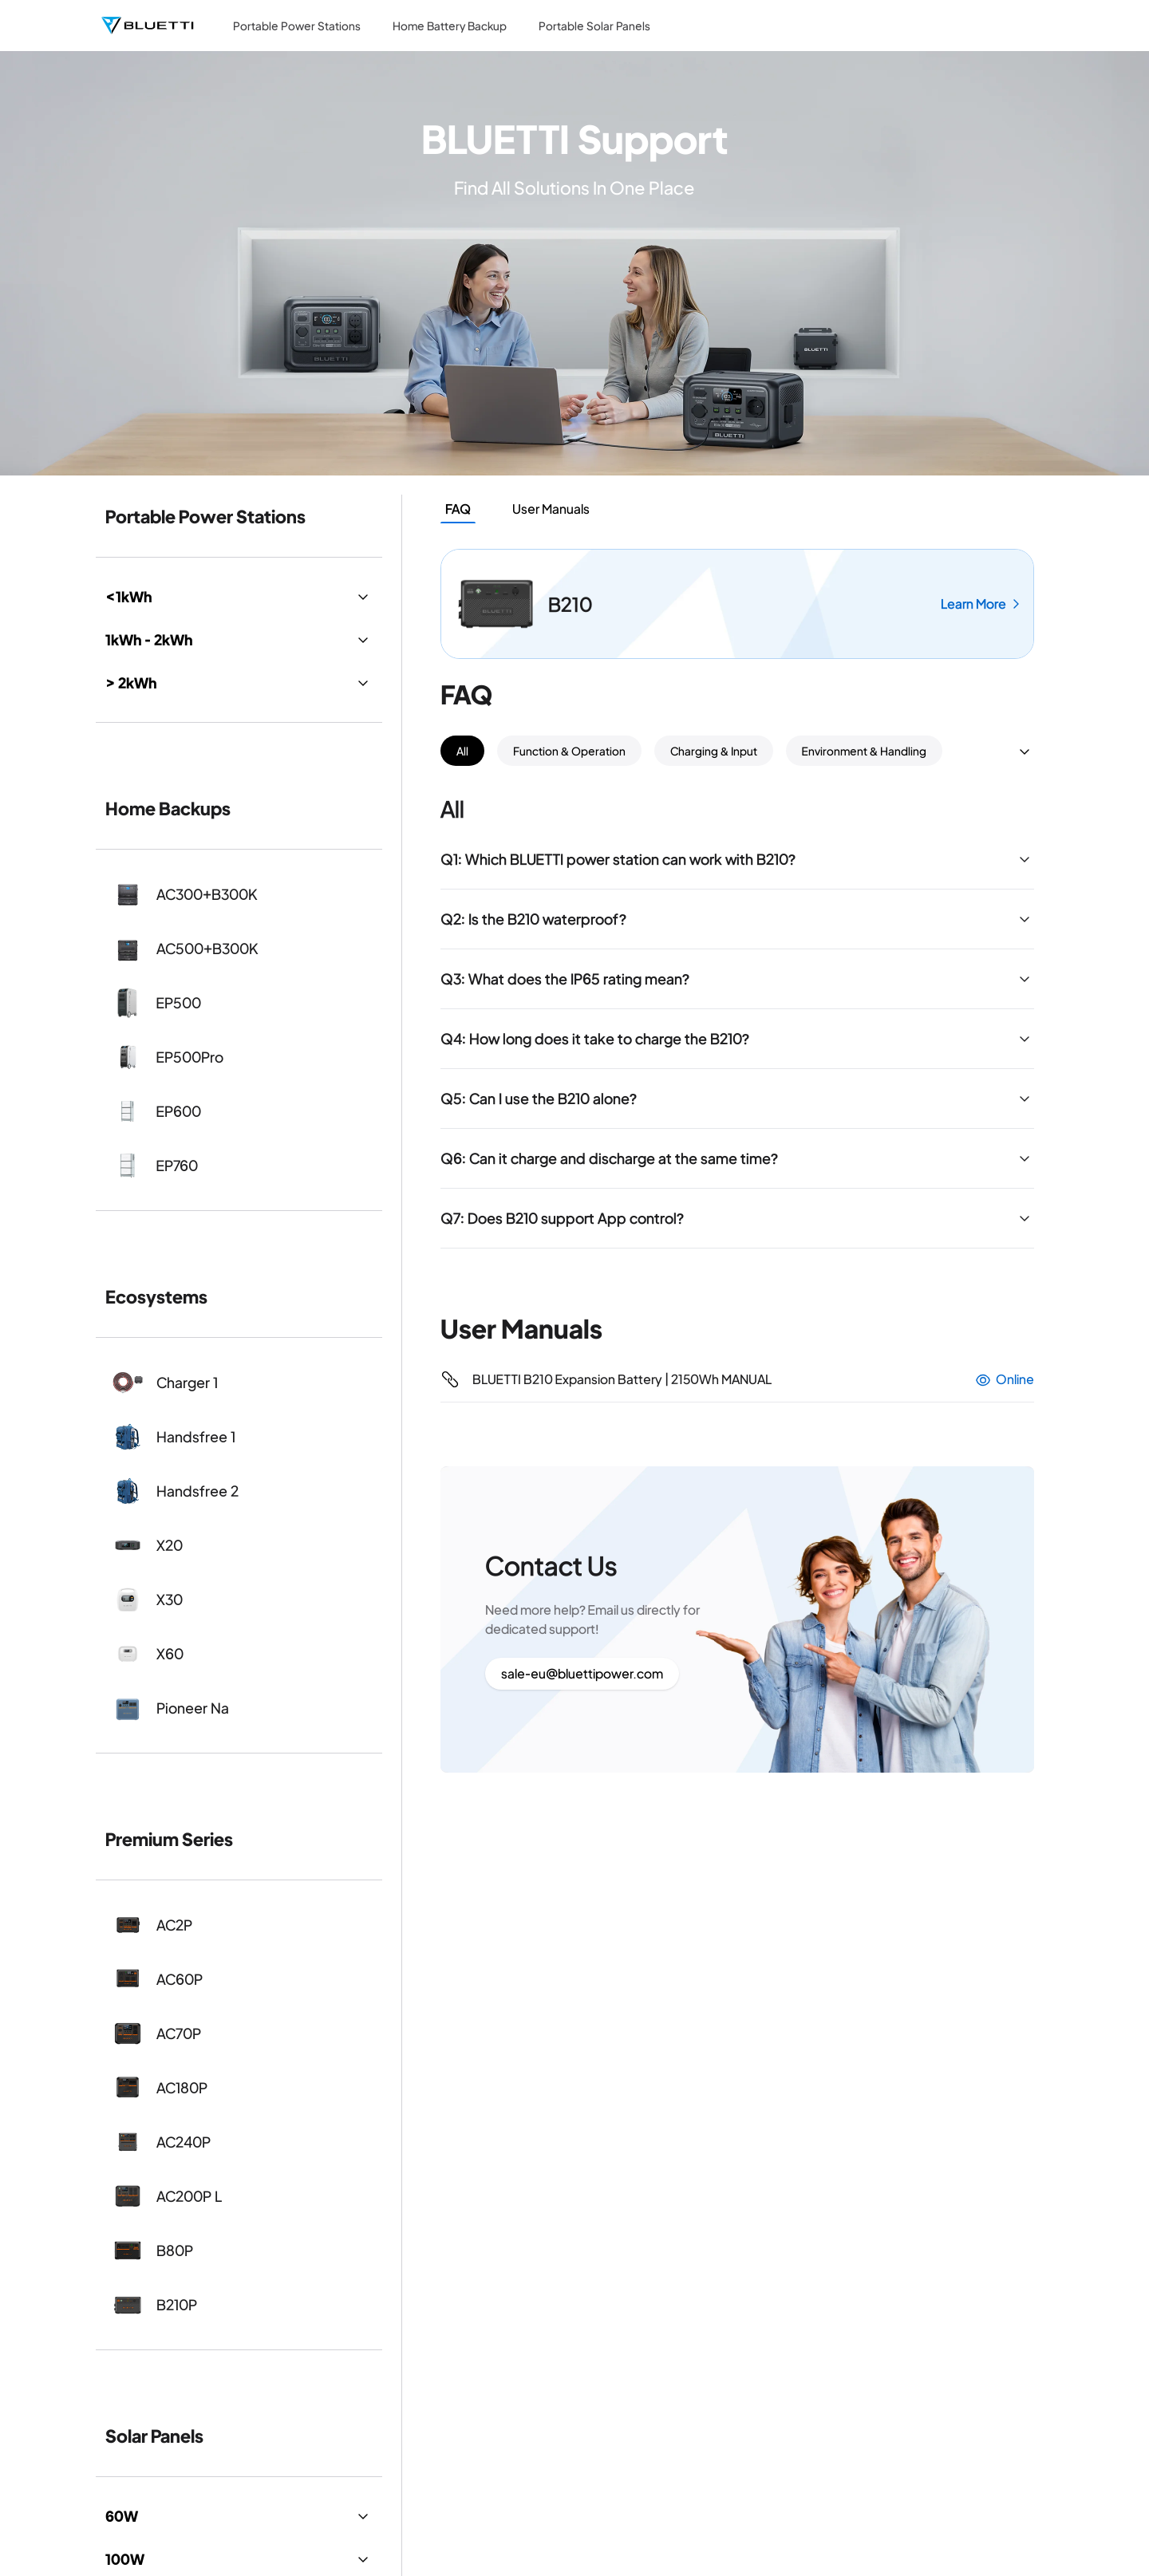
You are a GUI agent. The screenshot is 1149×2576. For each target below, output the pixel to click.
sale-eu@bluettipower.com (582, 1673)
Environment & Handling (864, 751)
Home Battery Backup (450, 25)
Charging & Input (713, 751)
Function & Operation (569, 751)
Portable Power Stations (297, 25)
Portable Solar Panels (594, 25)
